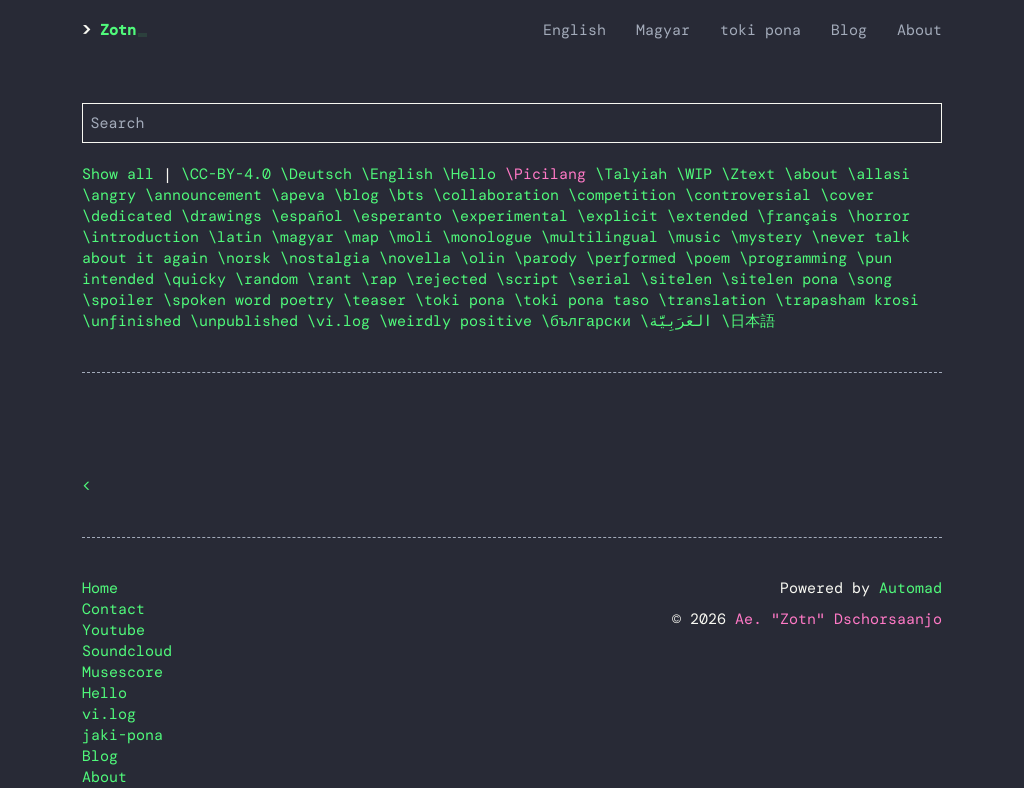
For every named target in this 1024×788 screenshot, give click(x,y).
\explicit (622, 216)
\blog (361, 195)
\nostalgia (329, 258)
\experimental (514, 216)
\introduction (145, 237)
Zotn (118, 30)
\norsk (248, 258)
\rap (383, 279)
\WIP (698, 174)
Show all (118, 174)
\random (271, 279)
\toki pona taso (586, 300)
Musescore (122, 672)
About (919, 30)
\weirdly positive (460, 321)
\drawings (226, 216)
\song (869, 279)
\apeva (302, 195)
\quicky (199, 279)
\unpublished (248, 321)
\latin (239, 237)
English (574, 30)
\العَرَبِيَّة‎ (680, 321)
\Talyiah (635, 174)
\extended (712, 216)
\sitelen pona (784, 279)
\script (532, 279)
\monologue (491, 237)
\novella (419, 258)
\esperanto (401, 216)
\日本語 (748, 321)
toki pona (760, 30)
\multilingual (604, 237)
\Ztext (752, 174)
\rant (334, 279)
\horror (878, 216)
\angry (113, 195)
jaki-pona (122, 735)
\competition (626, 195)
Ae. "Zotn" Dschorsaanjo (838, 619)
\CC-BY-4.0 (230, 174)
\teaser (379, 300)
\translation (716, 300)
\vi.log (343, 321)
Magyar (663, 30)
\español (311, 216)
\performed (635, 258)
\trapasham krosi (847, 300)
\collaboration (500, 195)
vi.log (109, 714)
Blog (849, 30)
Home (100, 588)
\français (802, 216)
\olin (487, 258)
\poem (712, 258)
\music (698, 237)
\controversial (752, 195)
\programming (797, 258)
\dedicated (131, 216)
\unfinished (136, 321)
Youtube (113, 630)
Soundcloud (127, 651)
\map (365, 237)
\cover (847, 195)
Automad (910, 588)
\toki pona (464, 300)
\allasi (878, 174)
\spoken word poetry (253, 300)
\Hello (473, 174)
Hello (104, 693)
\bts (410, 195)
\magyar (307, 237)
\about (815, 174)
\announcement (208, 195)
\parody (550, 258)
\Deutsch (320, 174)
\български (590, 321)
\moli (415, 237)
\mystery (770, 237)
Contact (113, 609)
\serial (604, 279)
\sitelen (680, 279)
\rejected (451, 279)
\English (401, 174)
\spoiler (122, 300)
